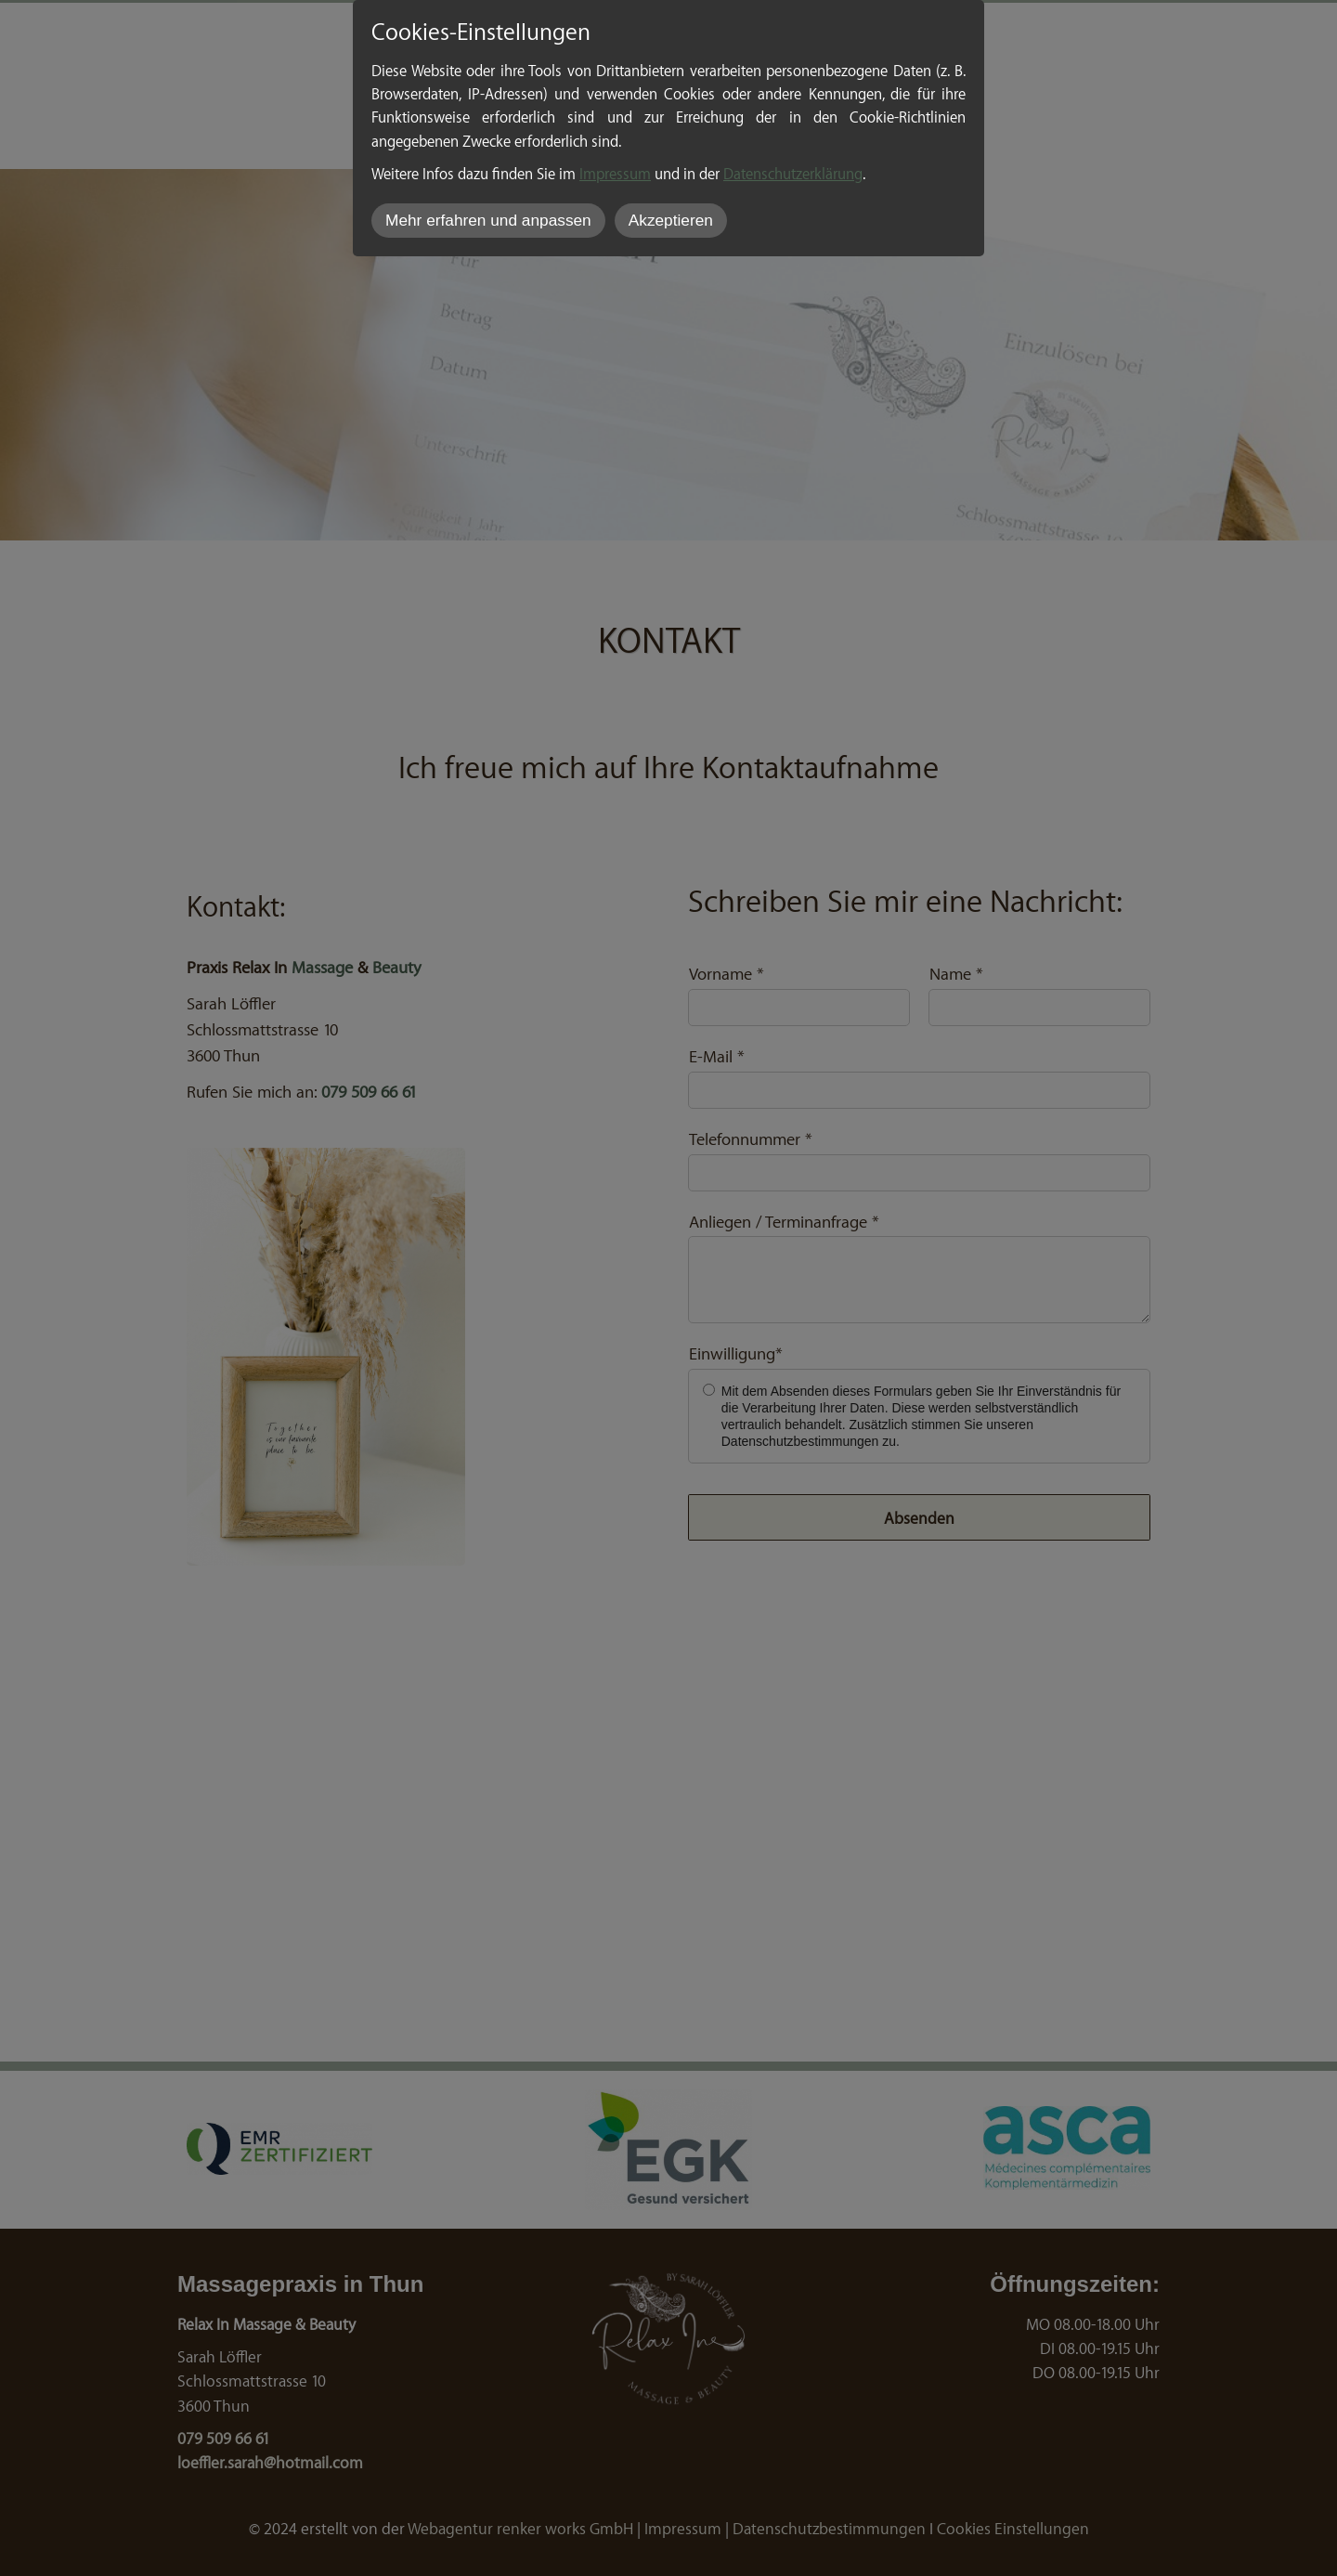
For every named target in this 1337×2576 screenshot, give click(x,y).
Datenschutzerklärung (793, 173)
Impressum (615, 173)
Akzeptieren (671, 220)
